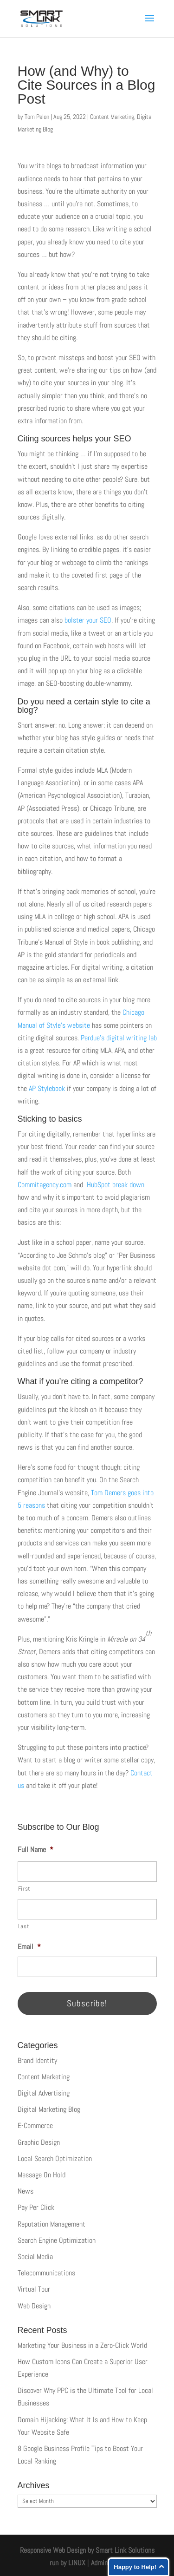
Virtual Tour (34, 2289)
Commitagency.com (44, 1184)
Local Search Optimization (55, 2158)
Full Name (35, 1849)
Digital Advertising (44, 2093)
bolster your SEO (87, 620)
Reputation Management (51, 2224)
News (25, 2191)
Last (24, 1926)
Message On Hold (41, 2175)
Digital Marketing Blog (49, 2109)
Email (29, 1947)
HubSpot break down (115, 1184)
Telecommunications (46, 2273)
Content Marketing (112, 116)
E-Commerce (35, 2125)
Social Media (35, 2256)
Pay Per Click (36, 2207)
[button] (149, 24)
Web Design (34, 2306)
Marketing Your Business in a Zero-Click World (82, 2345)
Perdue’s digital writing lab (119, 1038)
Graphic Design (39, 2142)
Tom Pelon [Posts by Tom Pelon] (37, 116)
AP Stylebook (47, 1088)
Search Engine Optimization (57, 2240)
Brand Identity (37, 2060)
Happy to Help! (135, 2566)
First (24, 1889)
